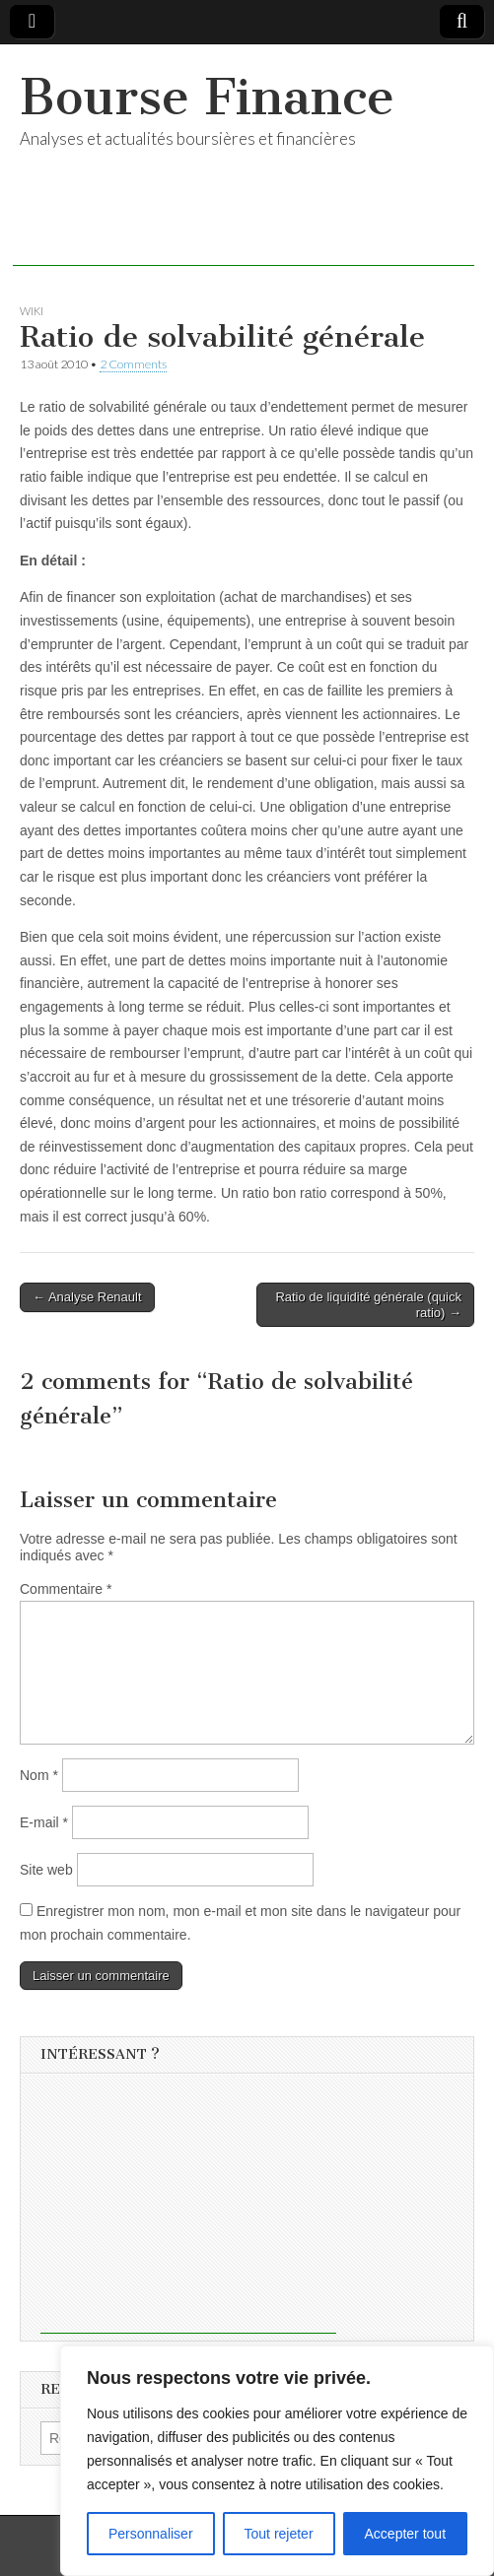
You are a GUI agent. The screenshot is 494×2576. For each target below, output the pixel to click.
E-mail (44, 1822)
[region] (277, 2460)
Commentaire (65, 1589)
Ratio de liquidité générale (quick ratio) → (368, 1304)
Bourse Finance (207, 97)
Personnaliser (150, 2534)
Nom (39, 1775)
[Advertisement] (243, 236)
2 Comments (133, 364)
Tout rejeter (279, 2534)
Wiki (31, 310)
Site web (46, 1870)
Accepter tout (406, 2534)
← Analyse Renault (87, 1296)
